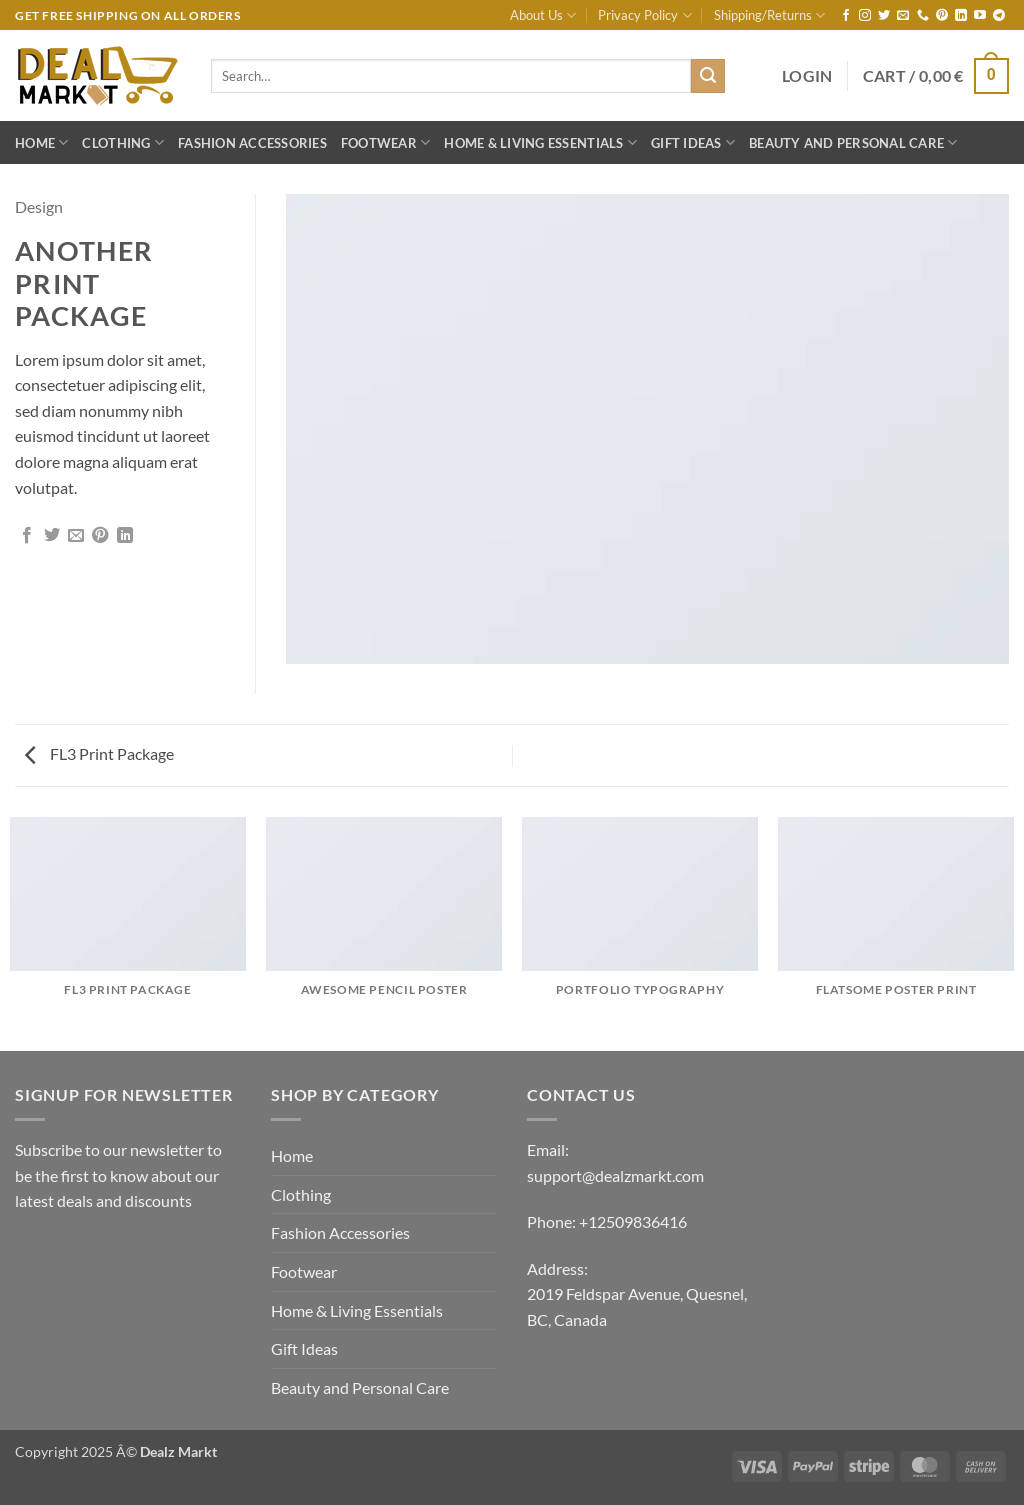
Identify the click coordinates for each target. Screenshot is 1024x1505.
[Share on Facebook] (27, 536)
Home (41, 142)
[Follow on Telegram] (999, 16)
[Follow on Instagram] (865, 16)
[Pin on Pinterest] (100, 536)
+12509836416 (633, 1221)
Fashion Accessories (252, 143)
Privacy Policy (644, 15)
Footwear (386, 142)
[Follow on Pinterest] (942, 16)
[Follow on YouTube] (980, 16)
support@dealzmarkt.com (615, 1175)
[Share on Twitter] (52, 536)
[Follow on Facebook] (846, 16)
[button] (807, 76)
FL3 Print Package (99, 753)
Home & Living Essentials (540, 142)
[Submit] (708, 76)
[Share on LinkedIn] (125, 536)
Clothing (123, 142)
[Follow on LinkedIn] (961, 16)
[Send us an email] (903, 16)
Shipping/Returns (769, 15)
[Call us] (923, 16)
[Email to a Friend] (76, 536)
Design (39, 206)
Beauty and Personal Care (853, 142)
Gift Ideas (693, 142)
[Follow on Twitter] (884, 16)
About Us (543, 15)
